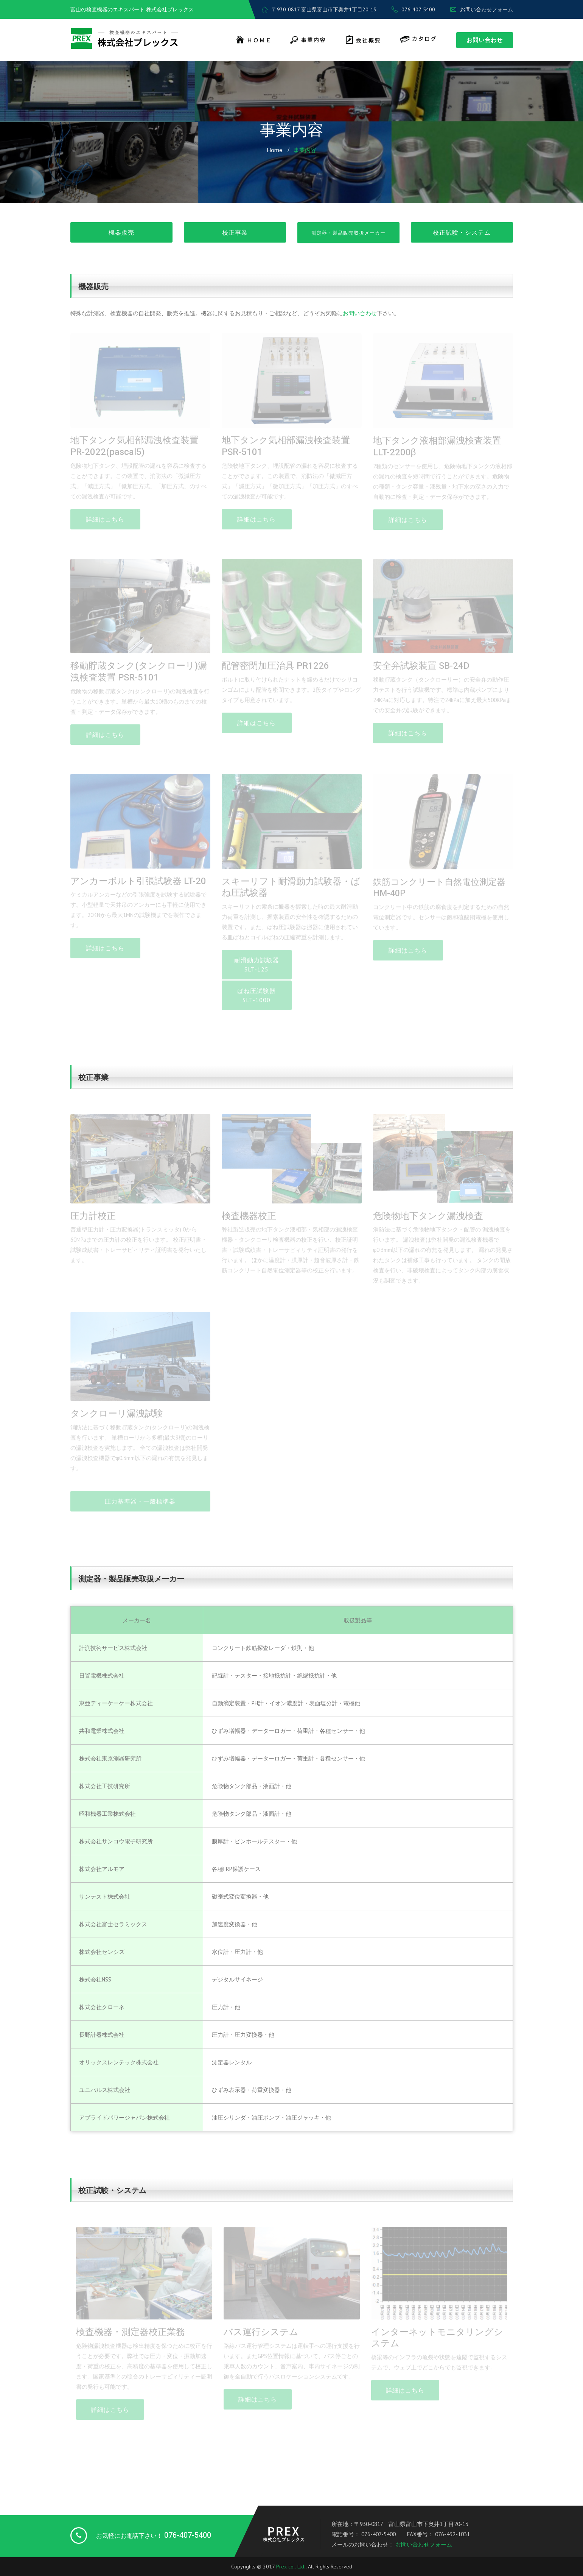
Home (274, 150)
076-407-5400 (413, 9)
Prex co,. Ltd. (291, 2566)
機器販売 (121, 232)
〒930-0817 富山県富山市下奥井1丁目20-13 (319, 9)
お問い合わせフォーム (481, 9)
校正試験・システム (462, 232)
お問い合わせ (484, 40)
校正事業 (235, 232)
